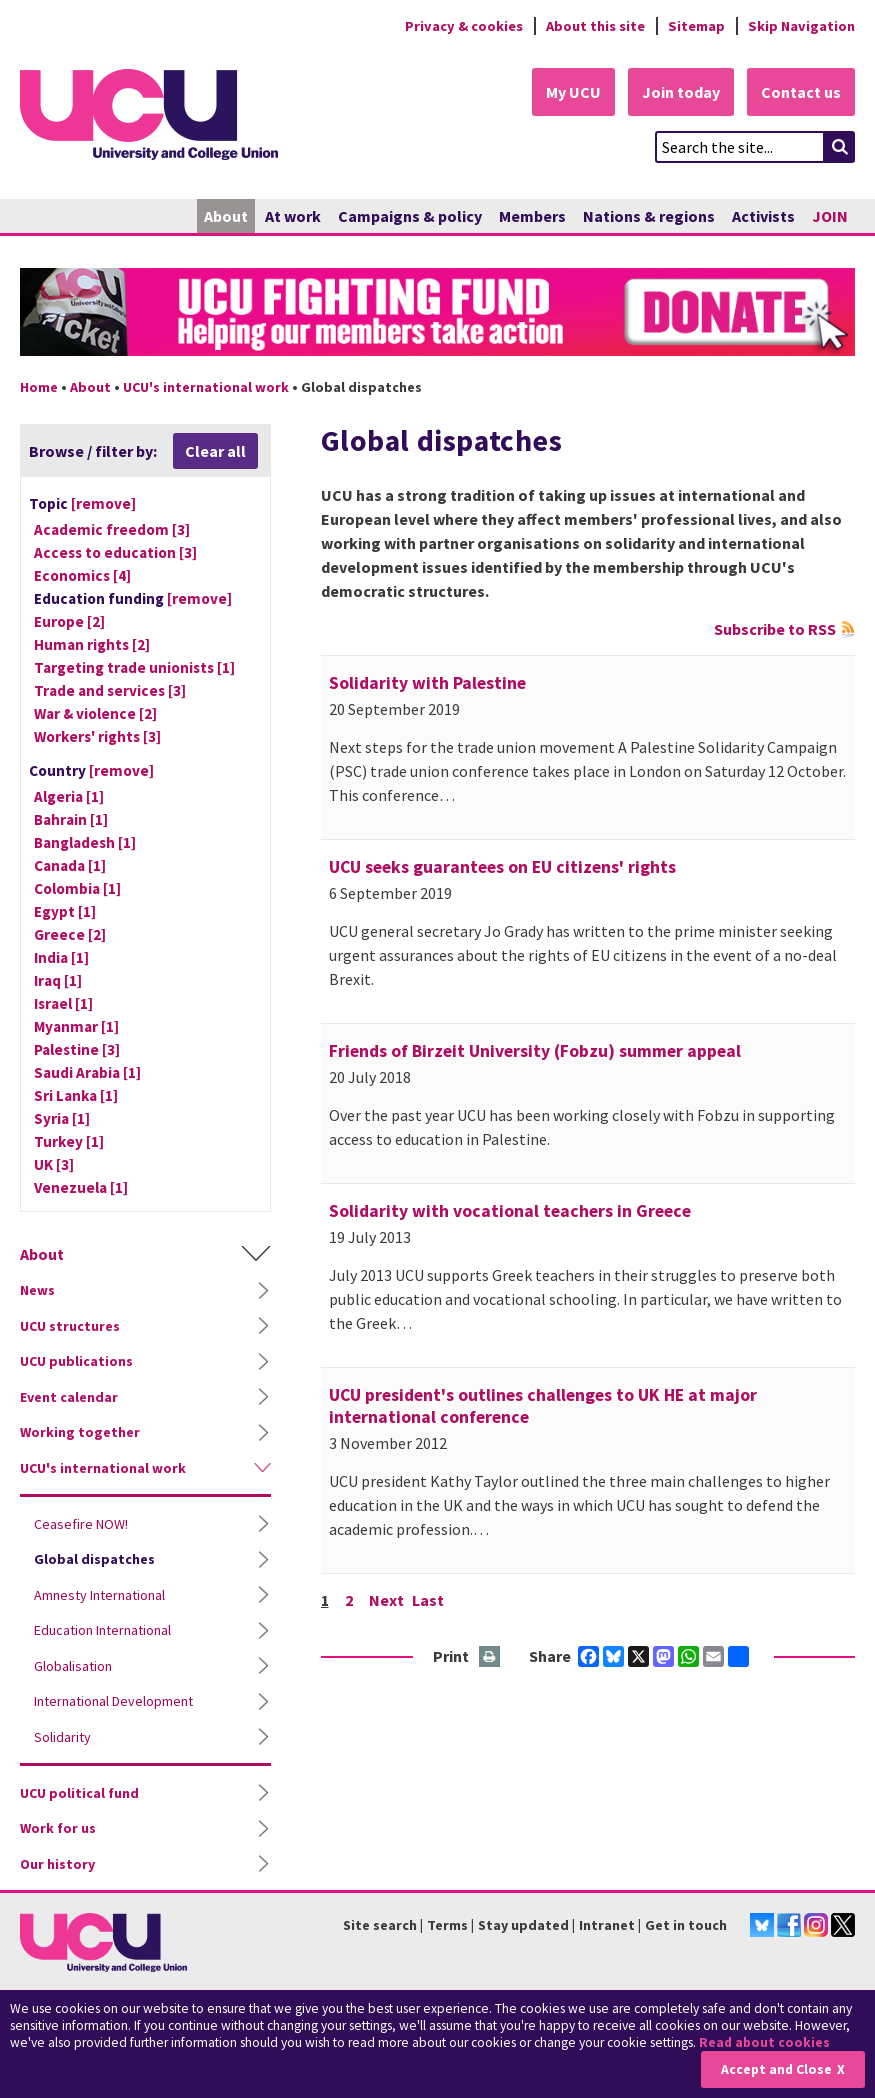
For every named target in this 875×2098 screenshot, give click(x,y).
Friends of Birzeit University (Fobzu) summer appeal (535, 1051)
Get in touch (686, 1925)
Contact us (801, 92)
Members (532, 216)
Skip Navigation (801, 26)
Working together (80, 1432)
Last (428, 1600)
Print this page (490, 1657)
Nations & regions (649, 216)
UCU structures (70, 1326)
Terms (447, 1925)
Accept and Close (776, 2069)
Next (386, 1600)
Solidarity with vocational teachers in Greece (510, 1211)
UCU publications (76, 1361)
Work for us (58, 1828)
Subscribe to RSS (775, 629)
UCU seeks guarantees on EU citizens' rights (502, 867)
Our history (57, 1864)
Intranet (607, 1925)
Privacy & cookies (464, 26)
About (226, 216)
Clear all (215, 451)
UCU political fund (79, 1793)
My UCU (573, 92)
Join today (681, 92)
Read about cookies (764, 2042)
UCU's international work (206, 387)
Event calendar (69, 1397)
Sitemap (696, 26)
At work (293, 216)
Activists (763, 216)
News (37, 1290)
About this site (595, 26)
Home (39, 387)
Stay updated (523, 1925)
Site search (380, 1925)
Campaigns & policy (410, 216)
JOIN (830, 216)
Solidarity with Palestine (427, 683)
